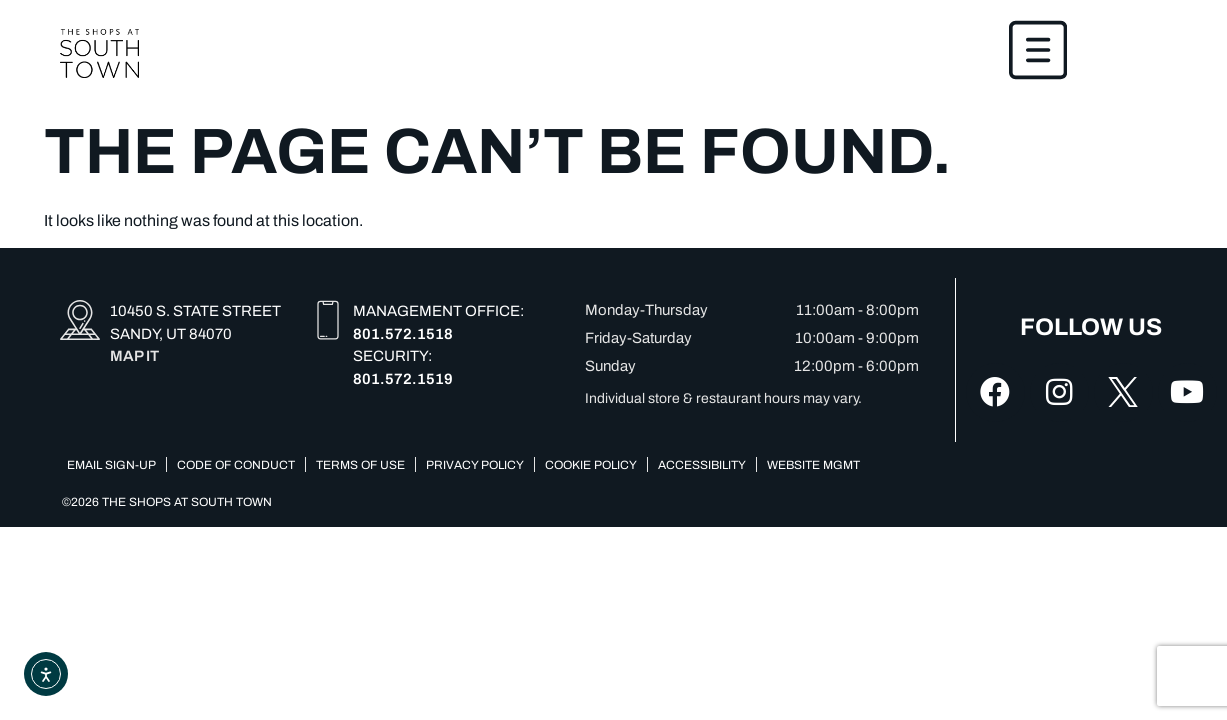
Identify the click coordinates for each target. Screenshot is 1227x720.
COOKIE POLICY (591, 466)
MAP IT (134, 357)
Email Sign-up (111, 466)
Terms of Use (360, 466)
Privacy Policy (475, 466)
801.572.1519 (403, 379)
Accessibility (702, 466)
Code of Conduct (236, 466)
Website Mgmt (813, 466)
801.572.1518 (403, 334)
